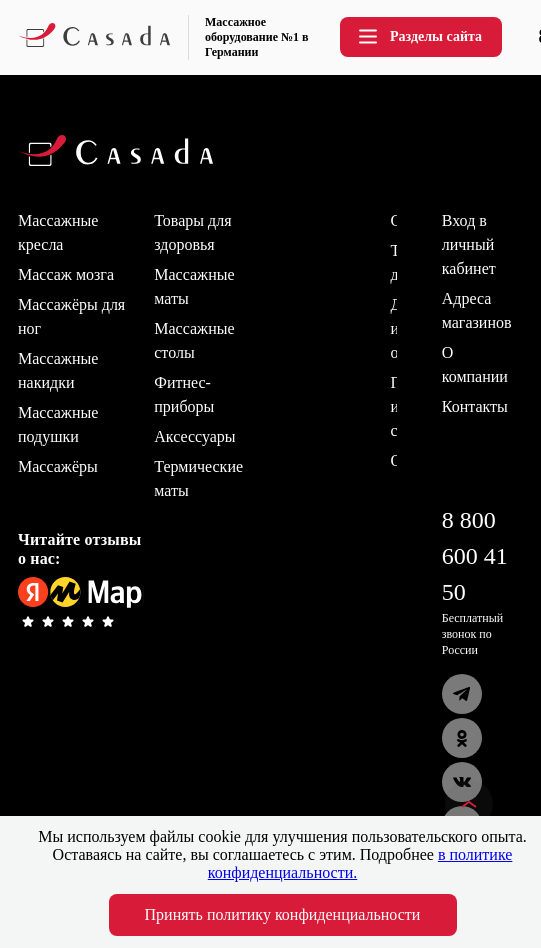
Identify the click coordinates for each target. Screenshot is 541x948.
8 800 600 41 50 (475, 556)
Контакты (475, 406)
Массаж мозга (66, 274)
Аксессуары (194, 436)
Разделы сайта (419, 36)
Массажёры (58, 466)
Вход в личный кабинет (469, 244)
